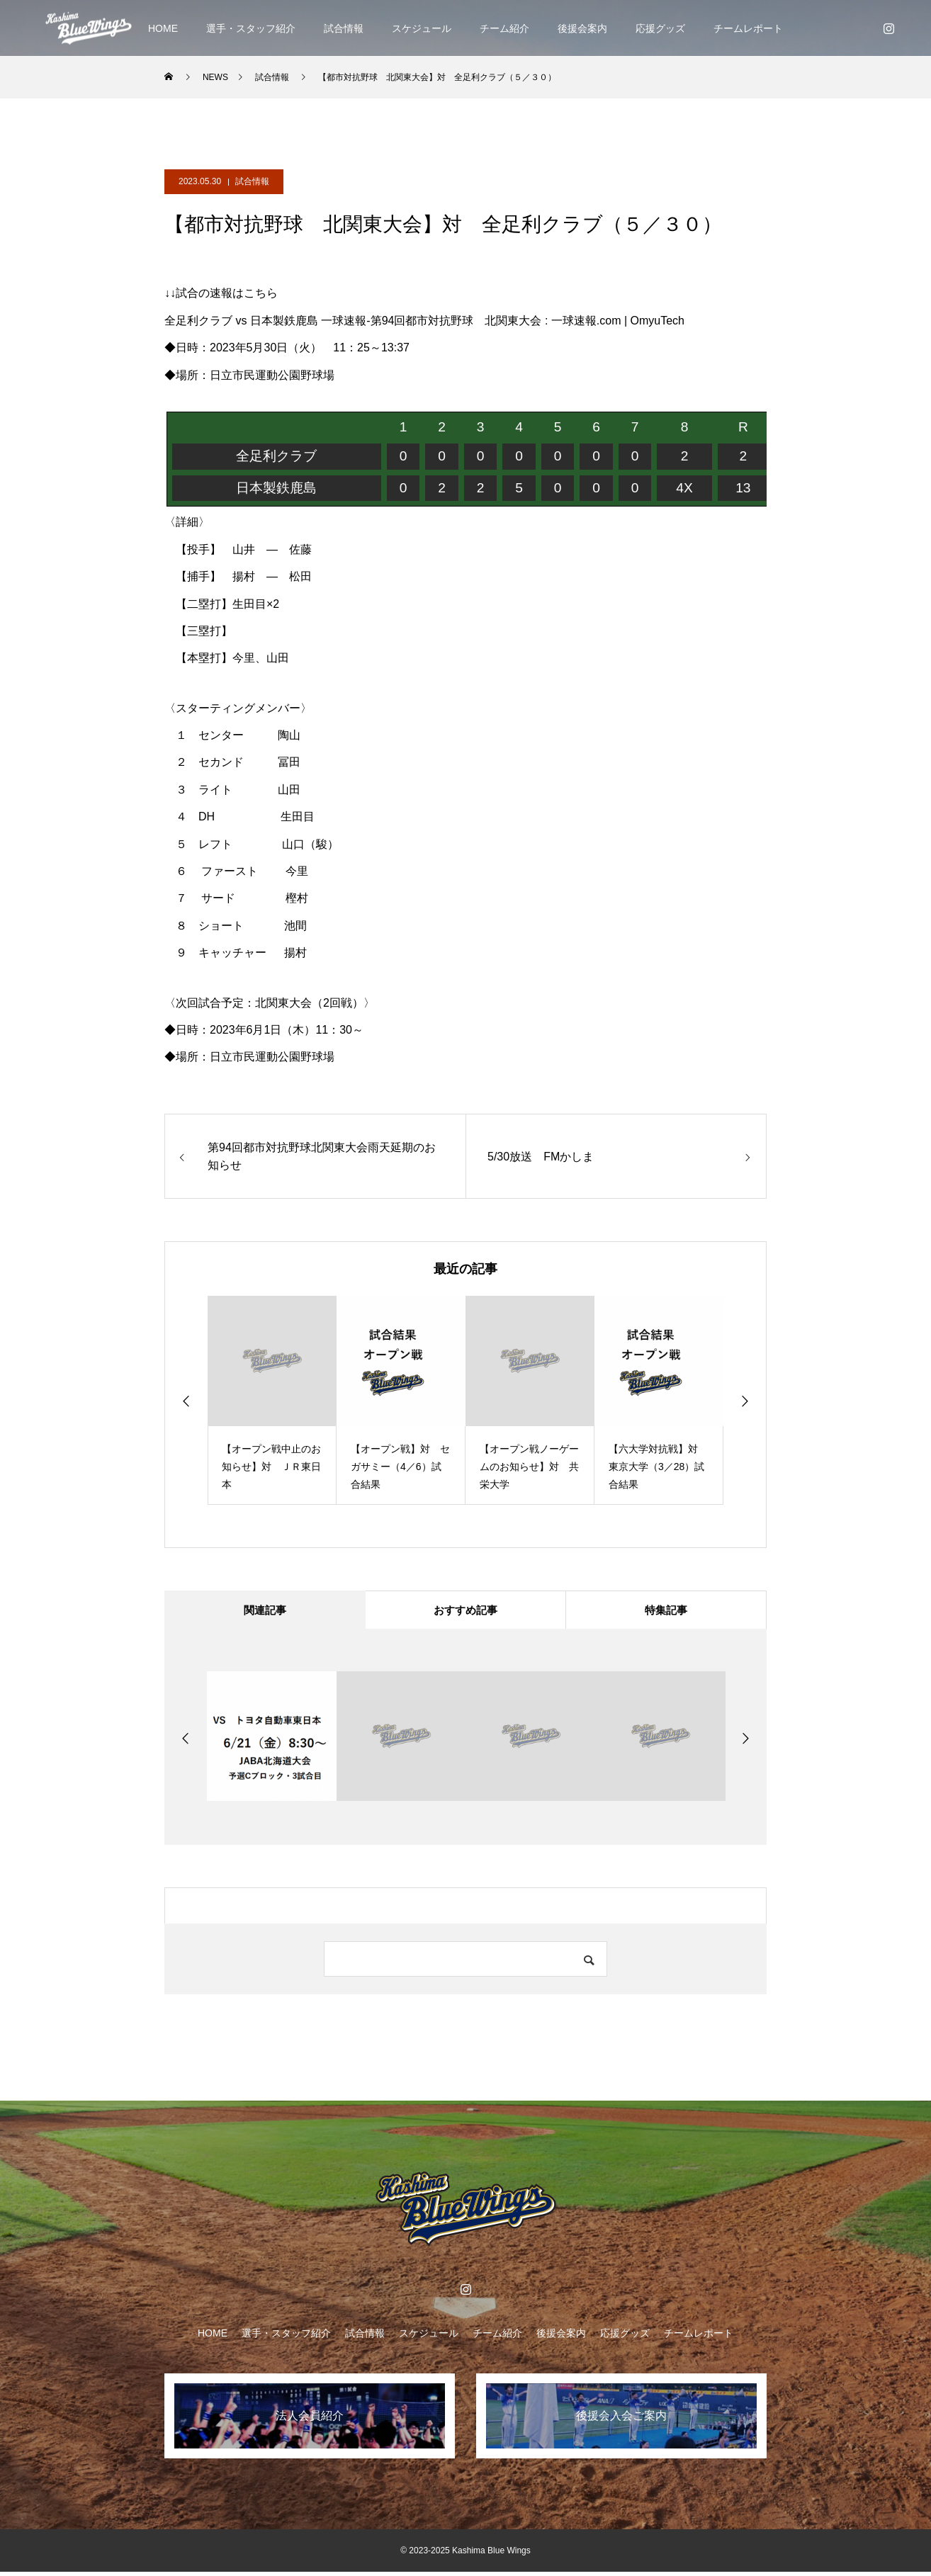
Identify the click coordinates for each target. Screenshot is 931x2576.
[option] (272, 1400)
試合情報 (343, 28)
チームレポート (748, 28)
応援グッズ (660, 28)
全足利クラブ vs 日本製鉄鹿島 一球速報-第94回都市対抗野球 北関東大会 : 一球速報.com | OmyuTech (424, 321)
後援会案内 (582, 28)
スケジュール (421, 28)
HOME (163, 28)
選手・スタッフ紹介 (250, 28)
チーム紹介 (504, 28)
